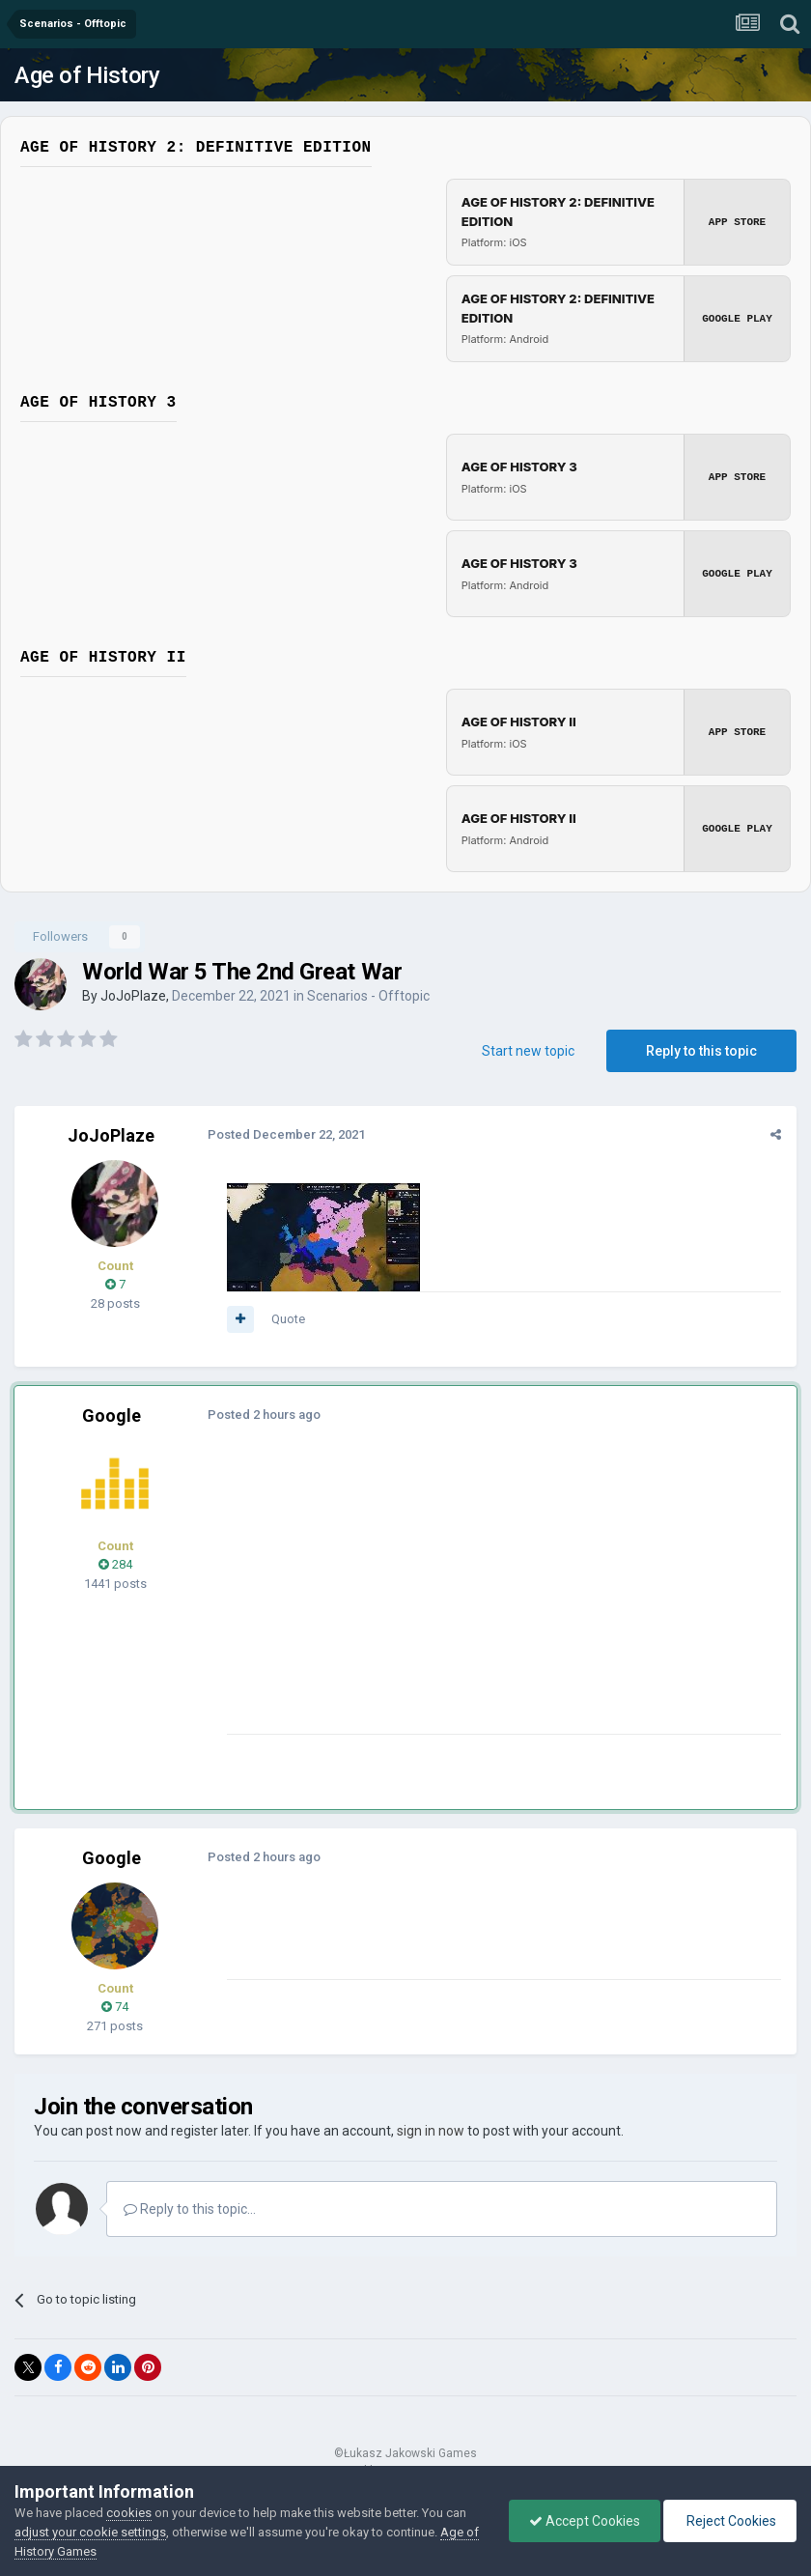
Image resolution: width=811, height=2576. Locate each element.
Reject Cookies (730, 2521)
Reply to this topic (701, 1051)
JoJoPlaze (133, 996)
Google (111, 1415)
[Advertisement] (453, 1598)
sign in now (430, 2130)
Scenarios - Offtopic (368, 996)
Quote (288, 1319)
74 (114, 2006)
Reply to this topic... (190, 2209)
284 (115, 1564)
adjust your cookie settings (90, 2532)
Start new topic (528, 1051)
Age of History (86, 75)
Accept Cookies (584, 2521)
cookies (129, 2512)
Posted (286, 1134)
